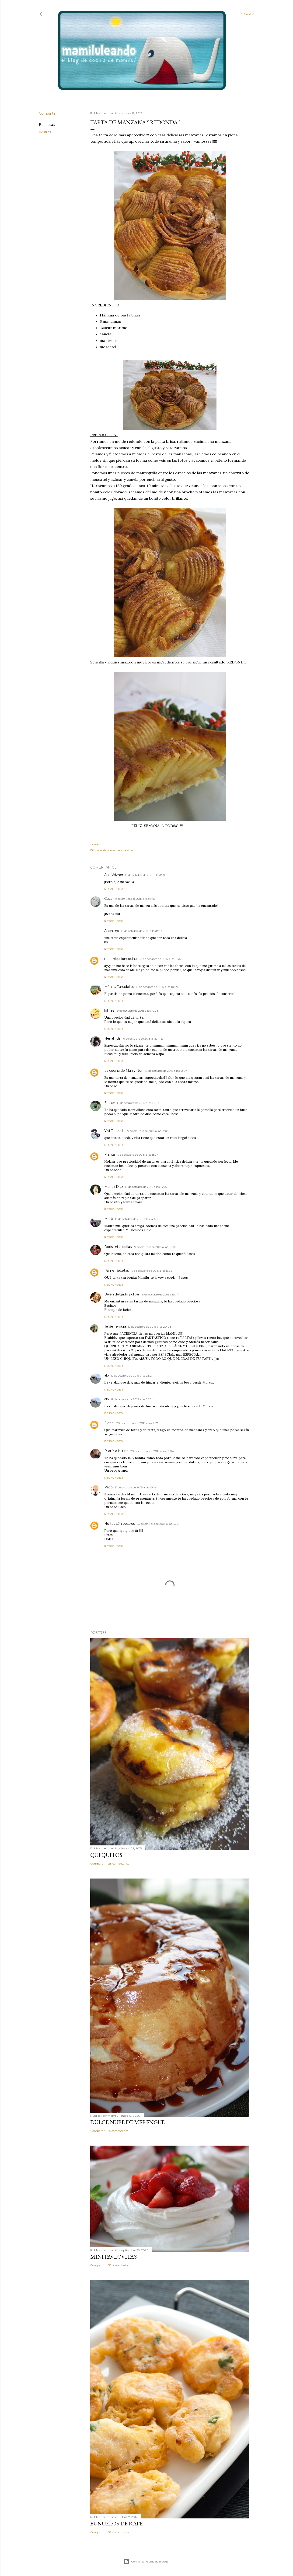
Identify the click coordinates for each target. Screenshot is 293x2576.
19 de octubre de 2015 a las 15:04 (154, 1247)
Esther (109, 1103)
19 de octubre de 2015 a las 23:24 (132, 1375)
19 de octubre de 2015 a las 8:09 (146, 875)
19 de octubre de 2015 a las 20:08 (149, 1326)
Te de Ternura (115, 1326)
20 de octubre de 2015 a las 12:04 (152, 1451)
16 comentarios (118, 2131)
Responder (113, 889)
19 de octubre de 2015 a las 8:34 (141, 931)
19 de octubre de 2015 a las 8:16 (134, 898)
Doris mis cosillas (118, 1247)
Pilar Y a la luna (116, 1451)
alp (106, 1375)
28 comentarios (118, 1863)
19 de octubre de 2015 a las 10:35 (137, 1010)
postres (45, 132)
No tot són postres (119, 1524)
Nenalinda (112, 1038)
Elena (109, 1423)
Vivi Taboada (114, 1131)
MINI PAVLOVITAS (113, 2256)
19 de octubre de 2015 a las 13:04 (138, 1103)
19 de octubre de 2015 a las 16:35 (151, 1270)
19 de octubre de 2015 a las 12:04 (166, 1070)
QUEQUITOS (106, 1854)
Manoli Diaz (113, 1187)
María (108, 1219)
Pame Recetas (116, 1270)
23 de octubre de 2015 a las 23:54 (158, 1523)
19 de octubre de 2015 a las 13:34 (138, 1154)
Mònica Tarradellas (119, 987)
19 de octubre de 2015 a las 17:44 (162, 1294)
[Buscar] (247, 14)
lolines (109, 1010)
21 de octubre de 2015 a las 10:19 (135, 1487)
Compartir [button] (47, 113)
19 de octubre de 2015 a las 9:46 (160, 959)
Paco (108, 1487)
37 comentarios (118, 2532)
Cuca (108, 898)
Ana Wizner (113, 875)
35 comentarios (118, 2265)
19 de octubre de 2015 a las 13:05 (147, 1131)
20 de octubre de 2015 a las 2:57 (137, 1423)
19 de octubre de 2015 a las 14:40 (136, 1219)
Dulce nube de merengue (127, 2122)
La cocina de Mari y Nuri (123, 1070)
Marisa (109, 1154)
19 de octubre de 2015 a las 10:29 (157, 987)
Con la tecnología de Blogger (147, 2561)
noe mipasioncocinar (121, 959)
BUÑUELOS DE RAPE (116, 2523)
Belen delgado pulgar (121, 1294)
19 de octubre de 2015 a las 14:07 (146, 1186)
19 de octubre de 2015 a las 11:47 (143, 1038)
